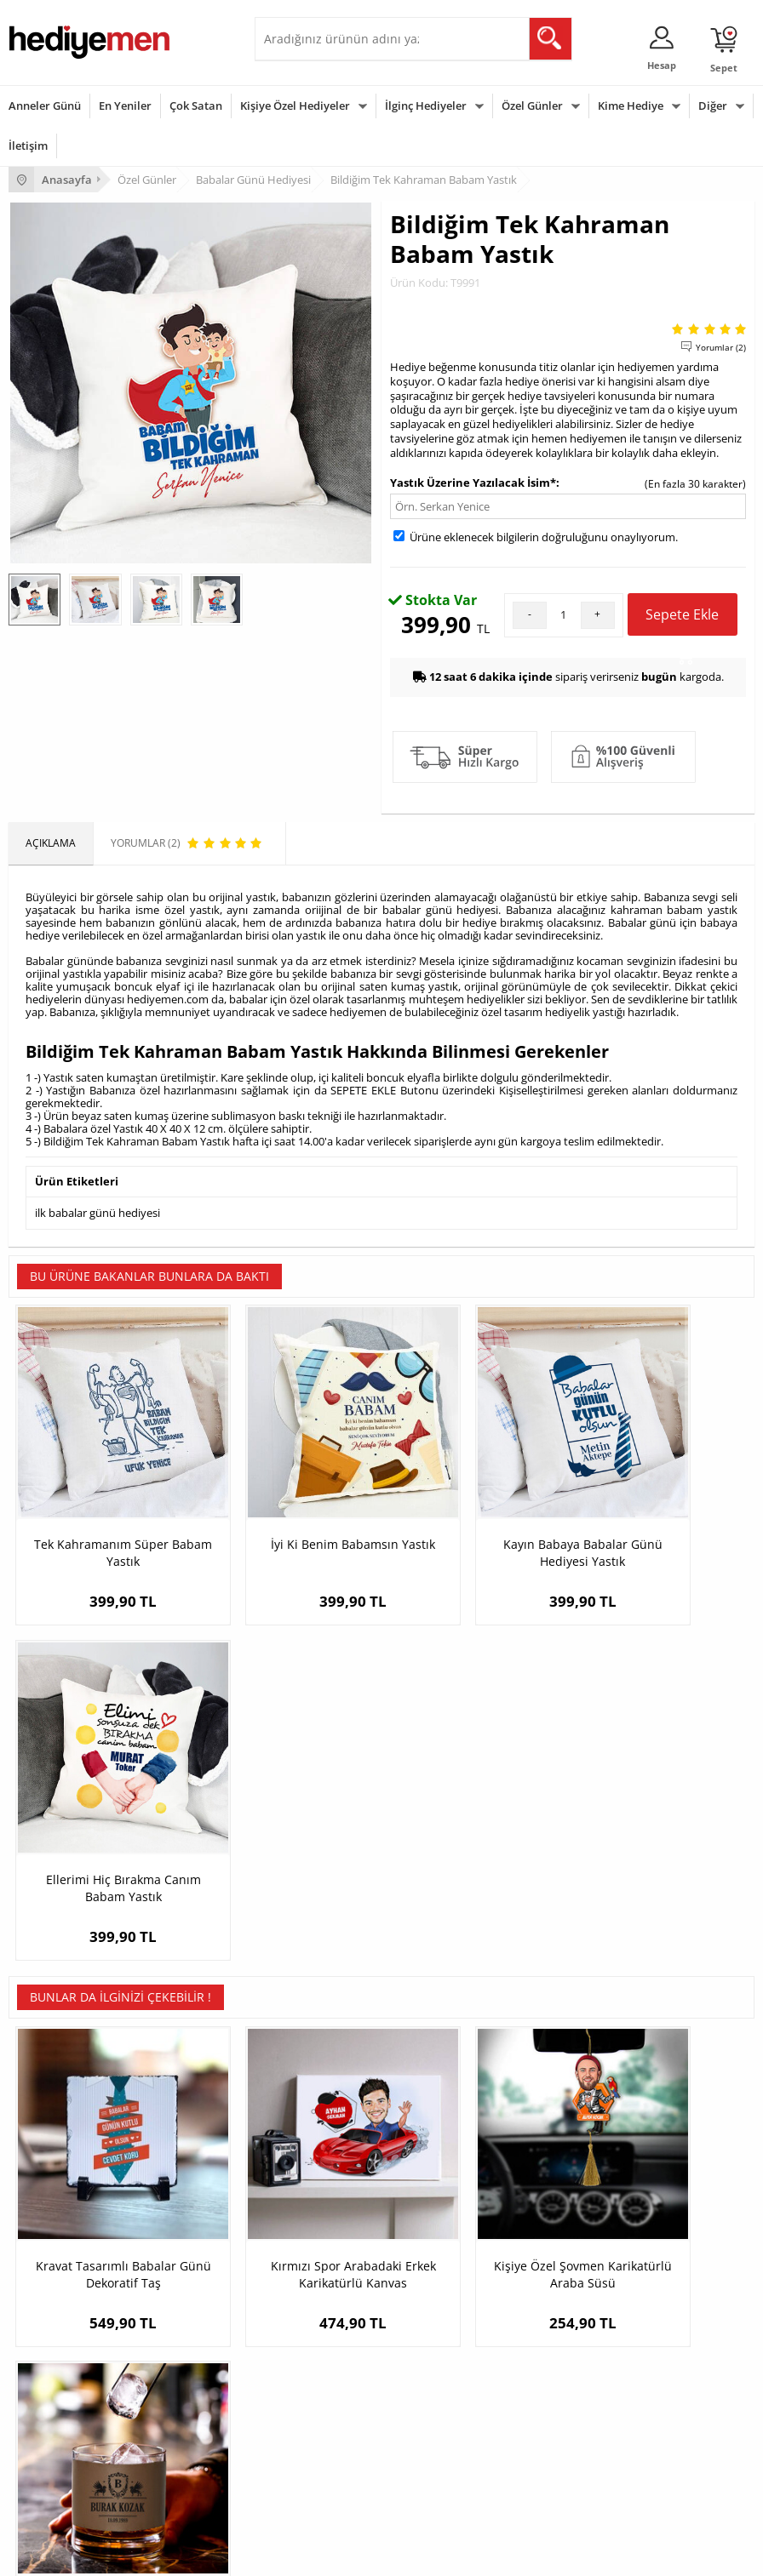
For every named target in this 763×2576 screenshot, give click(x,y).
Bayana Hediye (299, 2384)
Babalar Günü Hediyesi (63, 2486)
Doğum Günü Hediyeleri (66, 2384)
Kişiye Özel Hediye (306, 2152)
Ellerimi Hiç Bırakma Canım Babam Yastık (661, 1506)
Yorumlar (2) (721, 347)
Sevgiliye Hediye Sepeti (572, 2177)
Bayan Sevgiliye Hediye (572, 2254)
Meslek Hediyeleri (305, 2279)
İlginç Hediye (293, 2486)
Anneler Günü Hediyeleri (67, 2435)
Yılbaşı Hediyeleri (49, 2409)
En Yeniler (125, 105)
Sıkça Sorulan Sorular (59, 2279)
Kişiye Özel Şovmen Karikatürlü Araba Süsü (475, 1849)
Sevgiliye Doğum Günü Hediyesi (592, 2203)
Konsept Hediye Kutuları (573, 2152)
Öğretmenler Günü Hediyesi (75, 2460)
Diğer (712, 105)
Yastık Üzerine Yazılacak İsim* (473, 482)
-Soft (292, 2554)
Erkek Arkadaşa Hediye (318, 2177)
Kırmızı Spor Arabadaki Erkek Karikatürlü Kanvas (288, 1849)
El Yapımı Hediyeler (309, 2228)
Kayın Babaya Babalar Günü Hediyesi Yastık (475, 1506)
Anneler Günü (45, 105)
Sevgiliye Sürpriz (302, 2254)
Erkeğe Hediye (297, 2358)
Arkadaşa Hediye (303, 2460)
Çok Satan (195, 105)
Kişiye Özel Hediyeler (295, 105)
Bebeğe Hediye (299, 2435)
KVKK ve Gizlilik (44, 2254)
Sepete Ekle (682, 620)
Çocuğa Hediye (299, 2409)
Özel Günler (532, 105)
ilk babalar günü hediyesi (97, 1211)
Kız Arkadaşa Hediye (311, 2203)
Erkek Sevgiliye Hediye (570, 2228)
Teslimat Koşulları (51, 2152)
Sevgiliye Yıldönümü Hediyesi (586, 2279)
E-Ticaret (329, 2554)
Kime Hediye (630, 105)
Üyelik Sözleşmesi (51, 2177)
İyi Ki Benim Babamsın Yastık (289, 1506)
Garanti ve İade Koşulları (66, 2228)
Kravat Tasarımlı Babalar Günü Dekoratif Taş (102, 1849)
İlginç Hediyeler (426, 105)
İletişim (28, 145)
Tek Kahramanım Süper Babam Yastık (102, 1506)
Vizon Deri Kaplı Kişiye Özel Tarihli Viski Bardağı (661, 1849)
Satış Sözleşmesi (48, 2203)
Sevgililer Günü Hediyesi (66, 2358)
